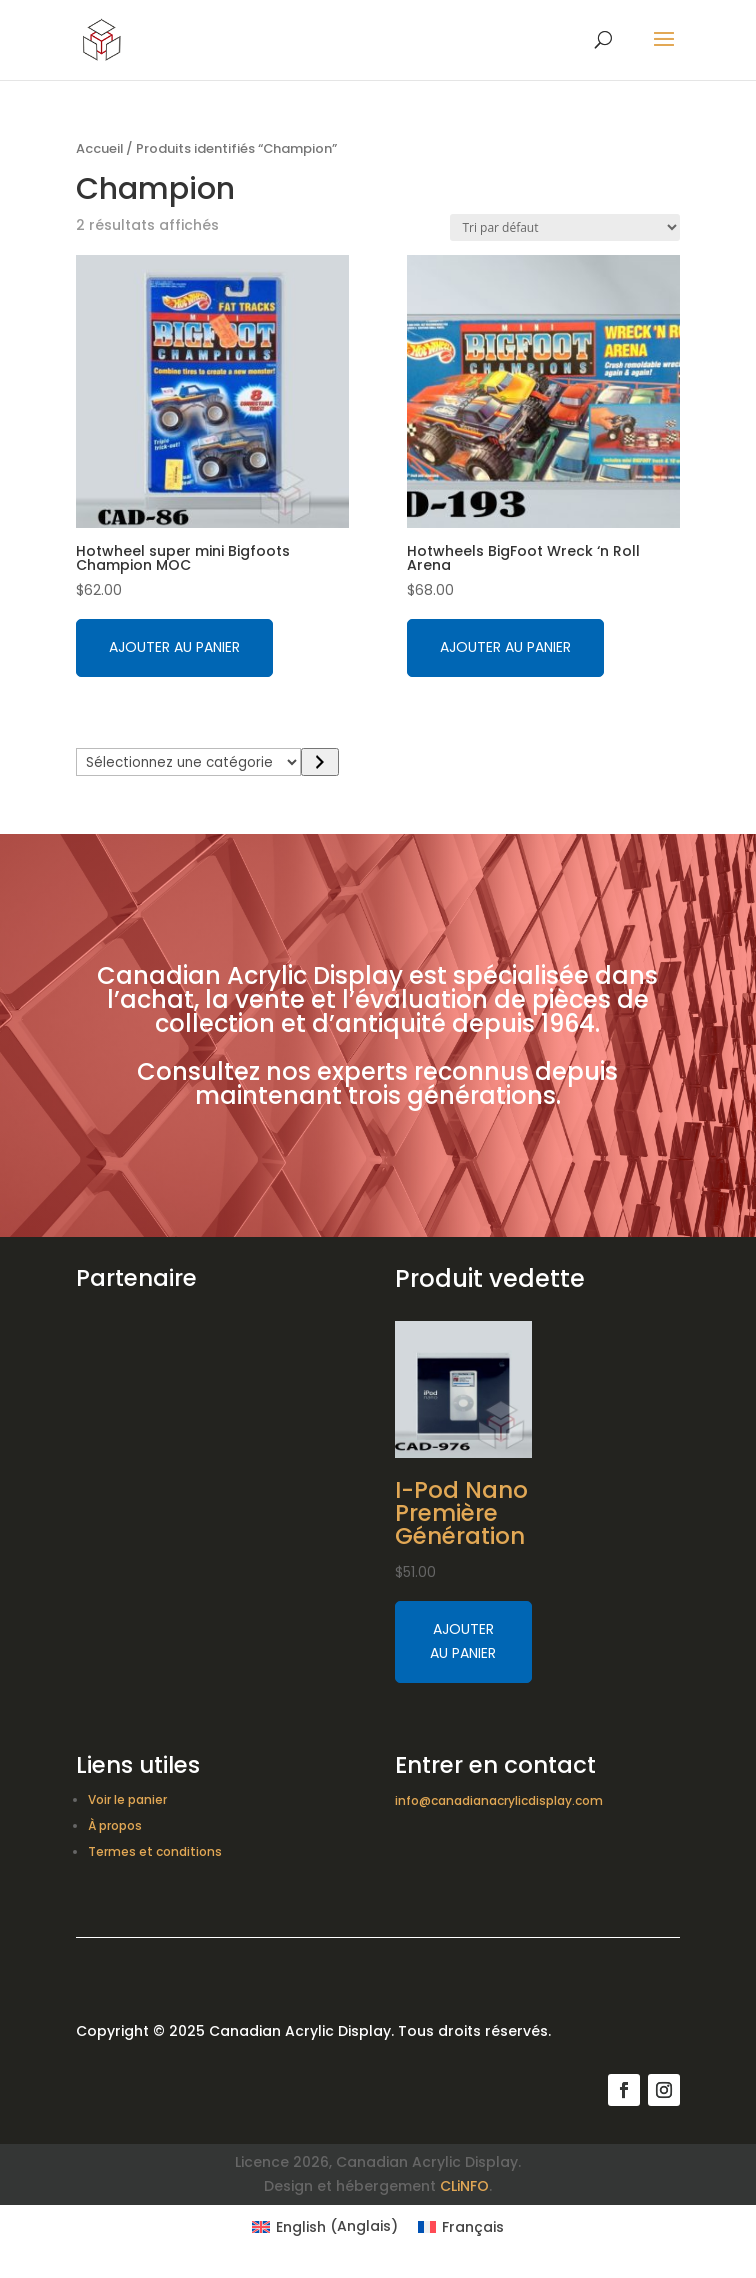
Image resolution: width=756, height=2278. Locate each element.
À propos (115, 1825)
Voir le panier (127, 1799)
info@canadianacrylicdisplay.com (499, 1800)
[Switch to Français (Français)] (461, 2226)
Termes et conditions (155, 1851)
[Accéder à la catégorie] (319, 762)
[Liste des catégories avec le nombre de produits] (189, 762)
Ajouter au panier (174, 647)
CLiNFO (464, 2186)
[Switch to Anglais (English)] (325, 2226)
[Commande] (565, 227)
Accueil (99, 148)
